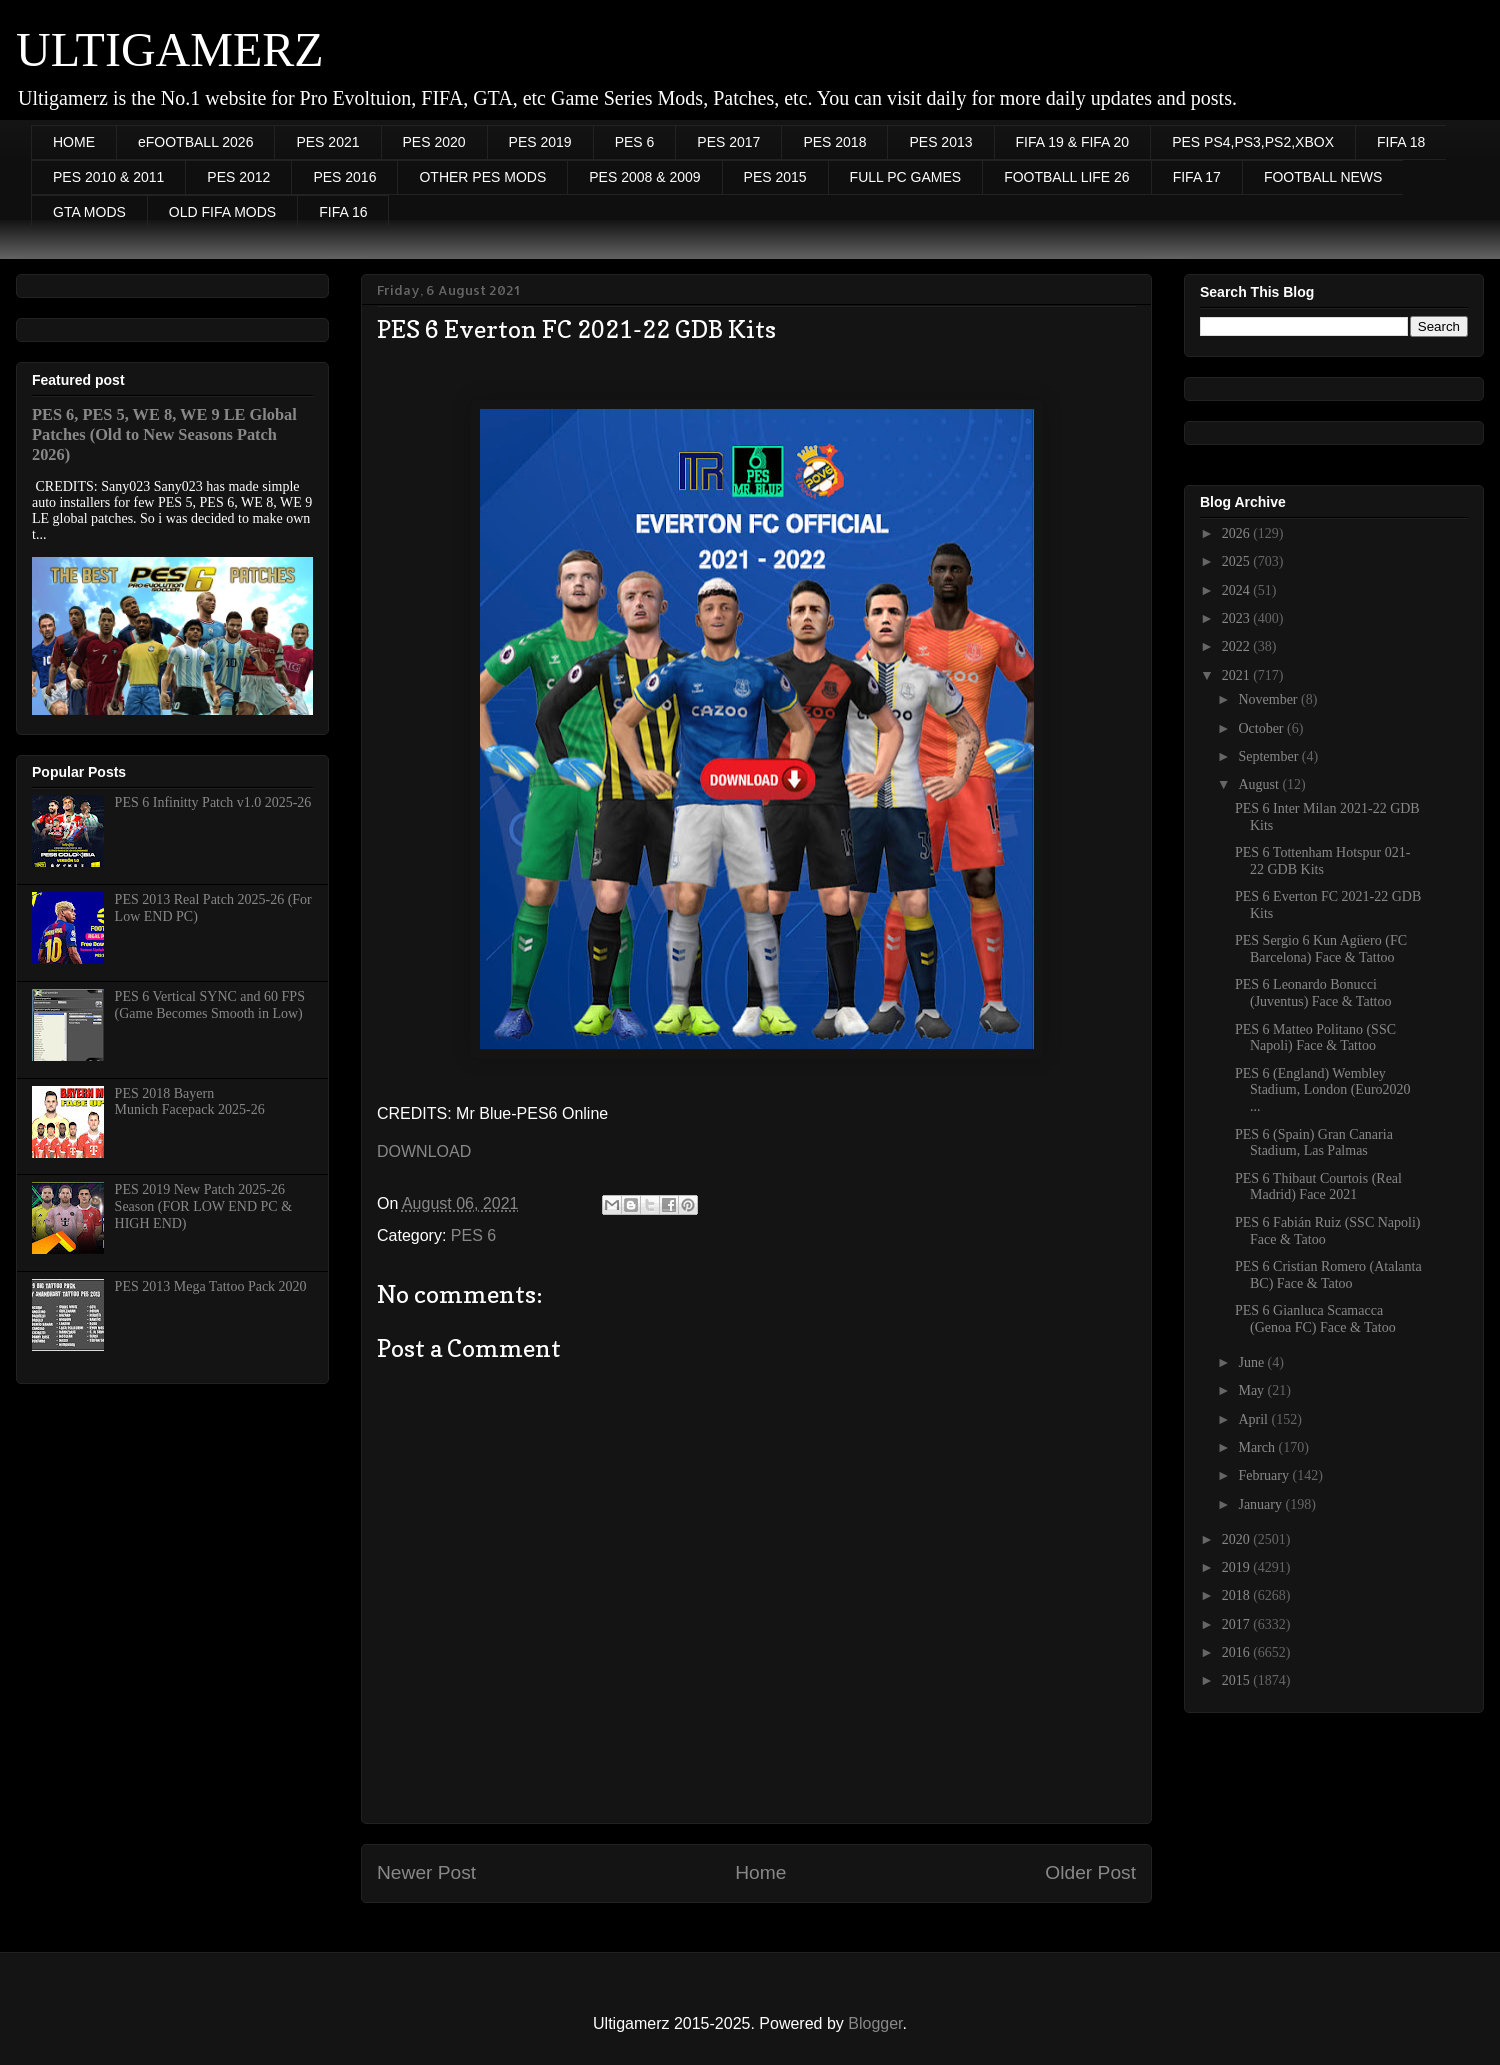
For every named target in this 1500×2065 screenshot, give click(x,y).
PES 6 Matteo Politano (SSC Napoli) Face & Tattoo (1315, 1038)
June (1252, 1362)
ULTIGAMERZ (170, 49)
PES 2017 (728, 142)
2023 (1238, 618)
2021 (1238, 675)
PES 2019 (540, 142)
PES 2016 (344, 177)
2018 (1238, 1595)
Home (760, 1872)
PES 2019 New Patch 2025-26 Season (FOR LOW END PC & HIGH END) (203, 1206)
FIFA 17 (1197, 177)
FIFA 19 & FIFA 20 (1073, 142)
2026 (1238, 533)
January (1261, 1504)
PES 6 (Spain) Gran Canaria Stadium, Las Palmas (1314, 1143)
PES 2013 (940, 142)
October (1262, 728)
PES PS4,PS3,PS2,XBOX (1253, 142)
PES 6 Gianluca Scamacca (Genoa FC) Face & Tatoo (1315, 1319)
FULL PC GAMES (906, 177)
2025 (1238, 561)
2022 (1238, 646)
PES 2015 (775, 177)
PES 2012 (238, 177)
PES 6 (635, 142)
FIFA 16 (343, 212)
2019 (1238, 1567)
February (1265, 1475)
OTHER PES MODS (482, 177)
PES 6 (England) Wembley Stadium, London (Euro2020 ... (1323, 1090)
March (1258, 1447)
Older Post (1090, 1872)
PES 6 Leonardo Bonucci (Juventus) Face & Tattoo (1313, 993)
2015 (1238, 1680)
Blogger (875, 2023)
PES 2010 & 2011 (108, 177)
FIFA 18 (1401, 142)
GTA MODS (89, 212)
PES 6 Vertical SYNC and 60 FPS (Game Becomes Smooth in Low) (210, 1005)
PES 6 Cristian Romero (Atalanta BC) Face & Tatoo (1328, 1275)
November (1269, 699)
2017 (1238, 1624)
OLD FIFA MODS (222, 212)
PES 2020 (434, 142)
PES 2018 (834, 142)
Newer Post (426, 1872)
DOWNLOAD (424, 1151)
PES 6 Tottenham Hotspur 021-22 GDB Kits (1322, 861)
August (1260, 784)
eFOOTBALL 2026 (195, 142)
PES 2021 (327, 142)
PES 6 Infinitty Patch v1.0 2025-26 (213, 802)
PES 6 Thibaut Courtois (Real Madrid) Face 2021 (1318, 1187)
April (1254, 1419)
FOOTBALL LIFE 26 (1067, 177)
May (1252, 1390)
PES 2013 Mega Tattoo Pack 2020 (211, 1286)
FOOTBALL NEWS (1323, 177)
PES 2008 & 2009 (644, 177)
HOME (74, 142)
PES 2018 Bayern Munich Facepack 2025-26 (190, 1102)
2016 (1238, 1652)
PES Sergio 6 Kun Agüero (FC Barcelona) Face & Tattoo (1321, 949)
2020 (1238, 1539)
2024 (1238, 590)
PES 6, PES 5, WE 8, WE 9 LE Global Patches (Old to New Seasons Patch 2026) (164, 434)
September (1269, 756)
